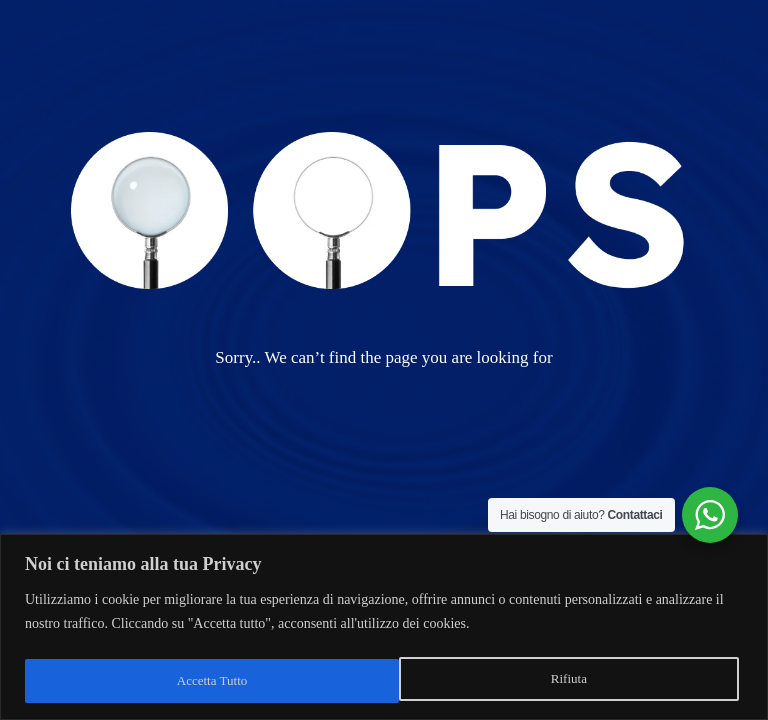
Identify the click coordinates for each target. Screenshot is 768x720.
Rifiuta (193, 680)
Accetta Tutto (556, 680)
